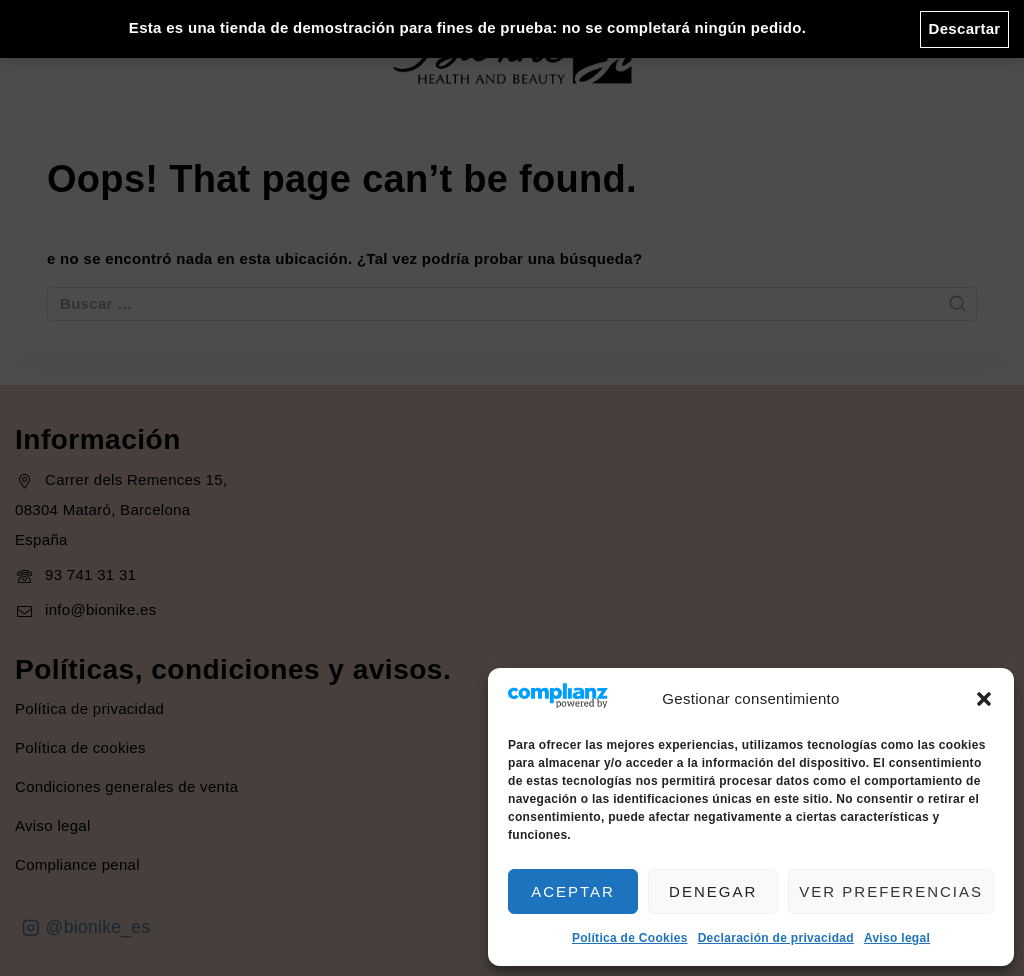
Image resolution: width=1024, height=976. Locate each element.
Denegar (713, 891)
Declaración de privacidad (776, 938)
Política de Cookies (630, 938)
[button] (984, 699)
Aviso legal (897, 938)
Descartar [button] (965, 28)
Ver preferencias (891, 891)
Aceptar (573, 891)
